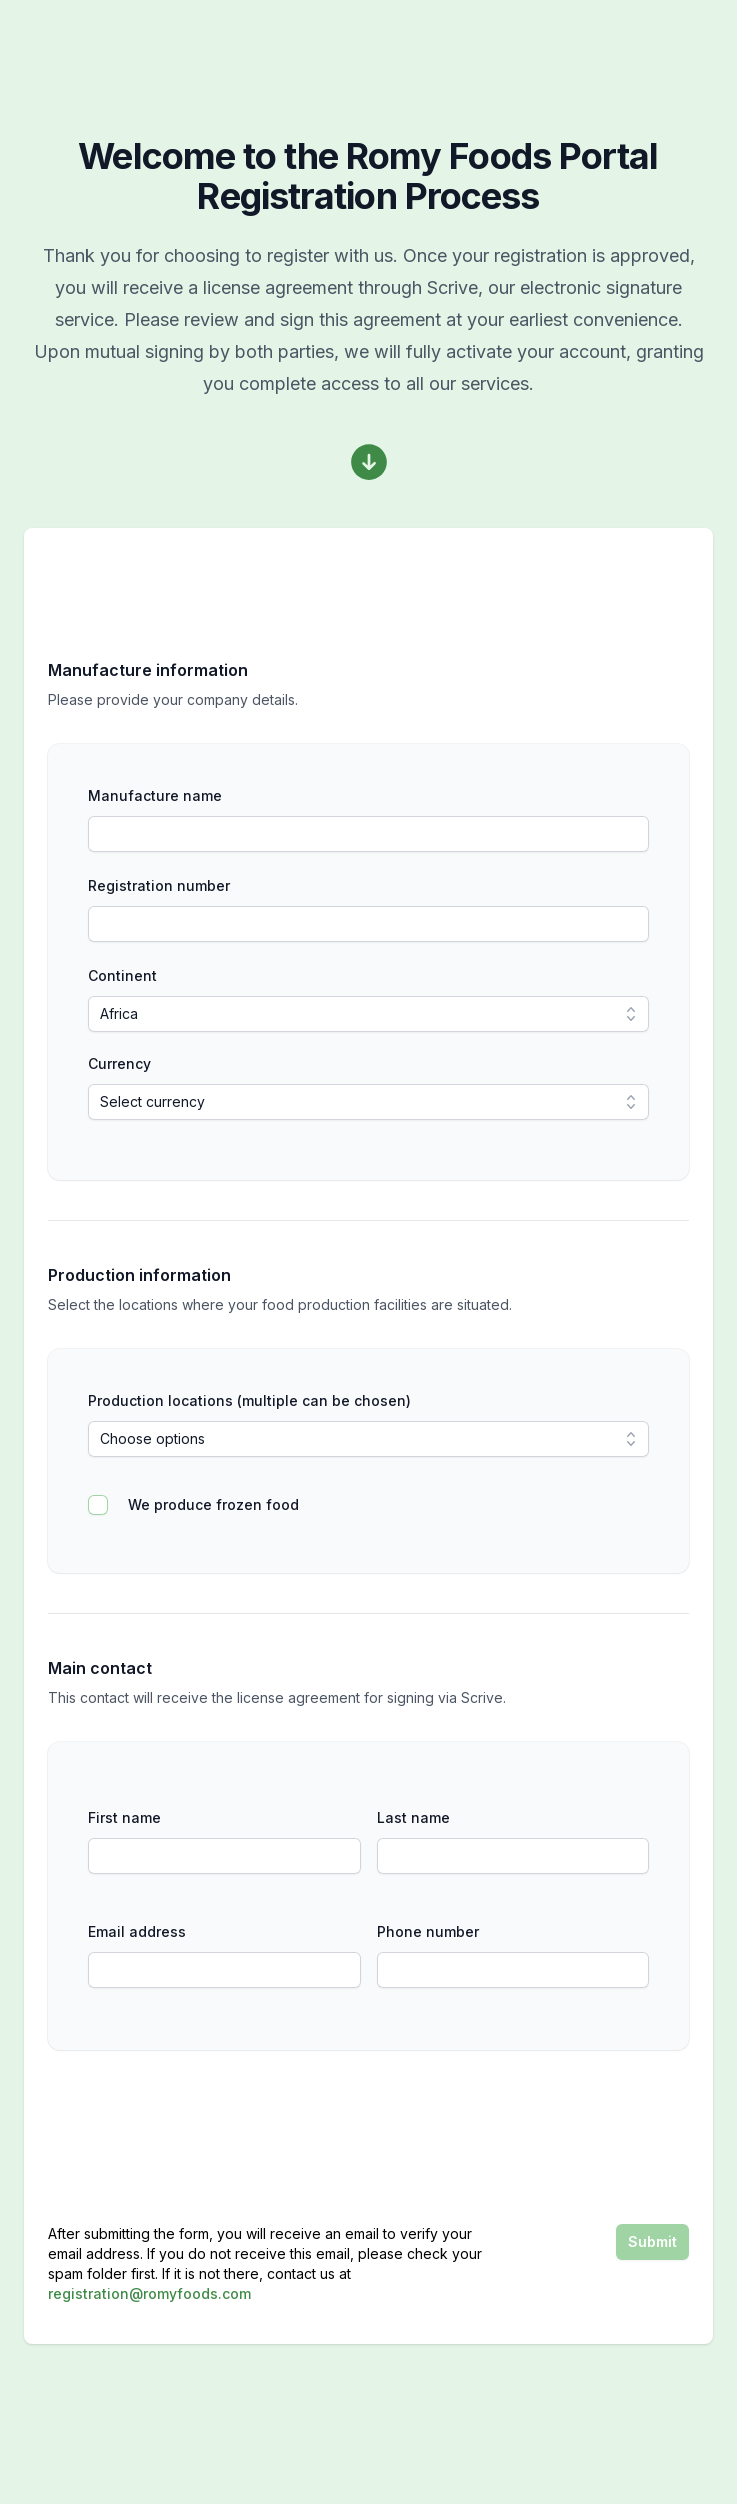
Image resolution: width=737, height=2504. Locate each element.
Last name (413, 1817)
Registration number (159, 885)
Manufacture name (155, 795)
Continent (122, 975)
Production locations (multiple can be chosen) (249, 1400)
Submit (652, 2241)
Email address (137, 1931)
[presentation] (537, 2137)
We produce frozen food (213, 1504)
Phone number (428, 1931)
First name (124, 1817)
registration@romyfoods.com (149, 2293)
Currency (119, 1063)
